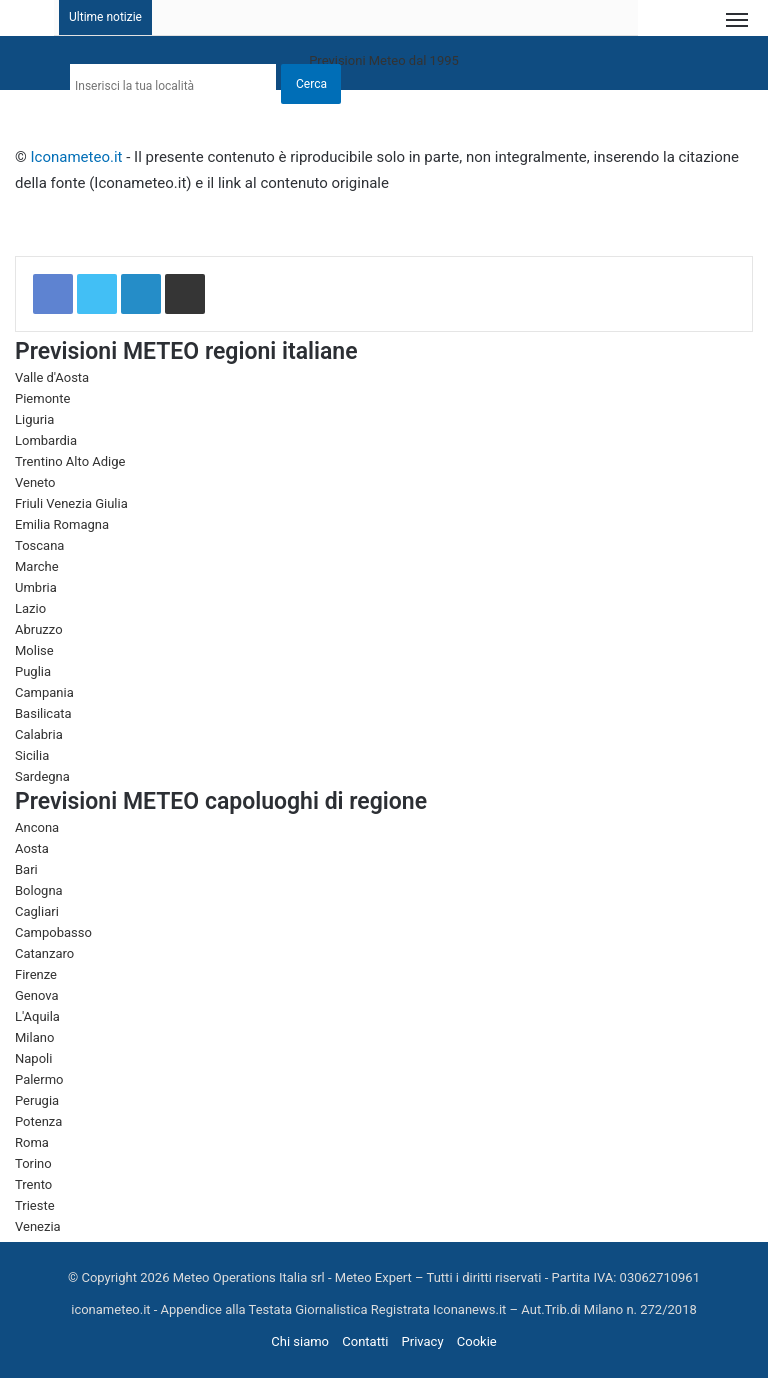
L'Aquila (37, 1016)
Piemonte (42, 398)
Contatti (365, 1341)
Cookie (477, 1341)
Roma (32, 1142)
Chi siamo (300, 1341)
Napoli (33, 1058)
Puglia (33, 671)
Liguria (34, 419)
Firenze (36, 974)
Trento (33, 1184)
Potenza (38, 1121)
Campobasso (53, 932)
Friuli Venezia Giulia (71, 503)
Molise (34, 650)
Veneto (35, 482)
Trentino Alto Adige (70, 461)
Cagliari (37, 911)
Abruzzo (39, 629)
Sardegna (42, 776)
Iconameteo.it (77, 157)
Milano (34, 1037)
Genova (37, 995)
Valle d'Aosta (52, 377)
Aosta (32, 848)
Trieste (35, 1205)
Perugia (37, 1100)
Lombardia (46, 440)
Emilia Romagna (62, 524)
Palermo (39, 1079)
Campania (44, 692)
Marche (37, 566)
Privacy (423, 1341)
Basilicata (43, 713)
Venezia (38, 1226)
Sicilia (32, 755)
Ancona (37, 827)
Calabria (39, 734)
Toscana (39, 545)
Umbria (36, 587)
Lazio (30, 608)
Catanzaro (44, 953)
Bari (26, 869)
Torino (33, 1163)
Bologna (39, 890)
